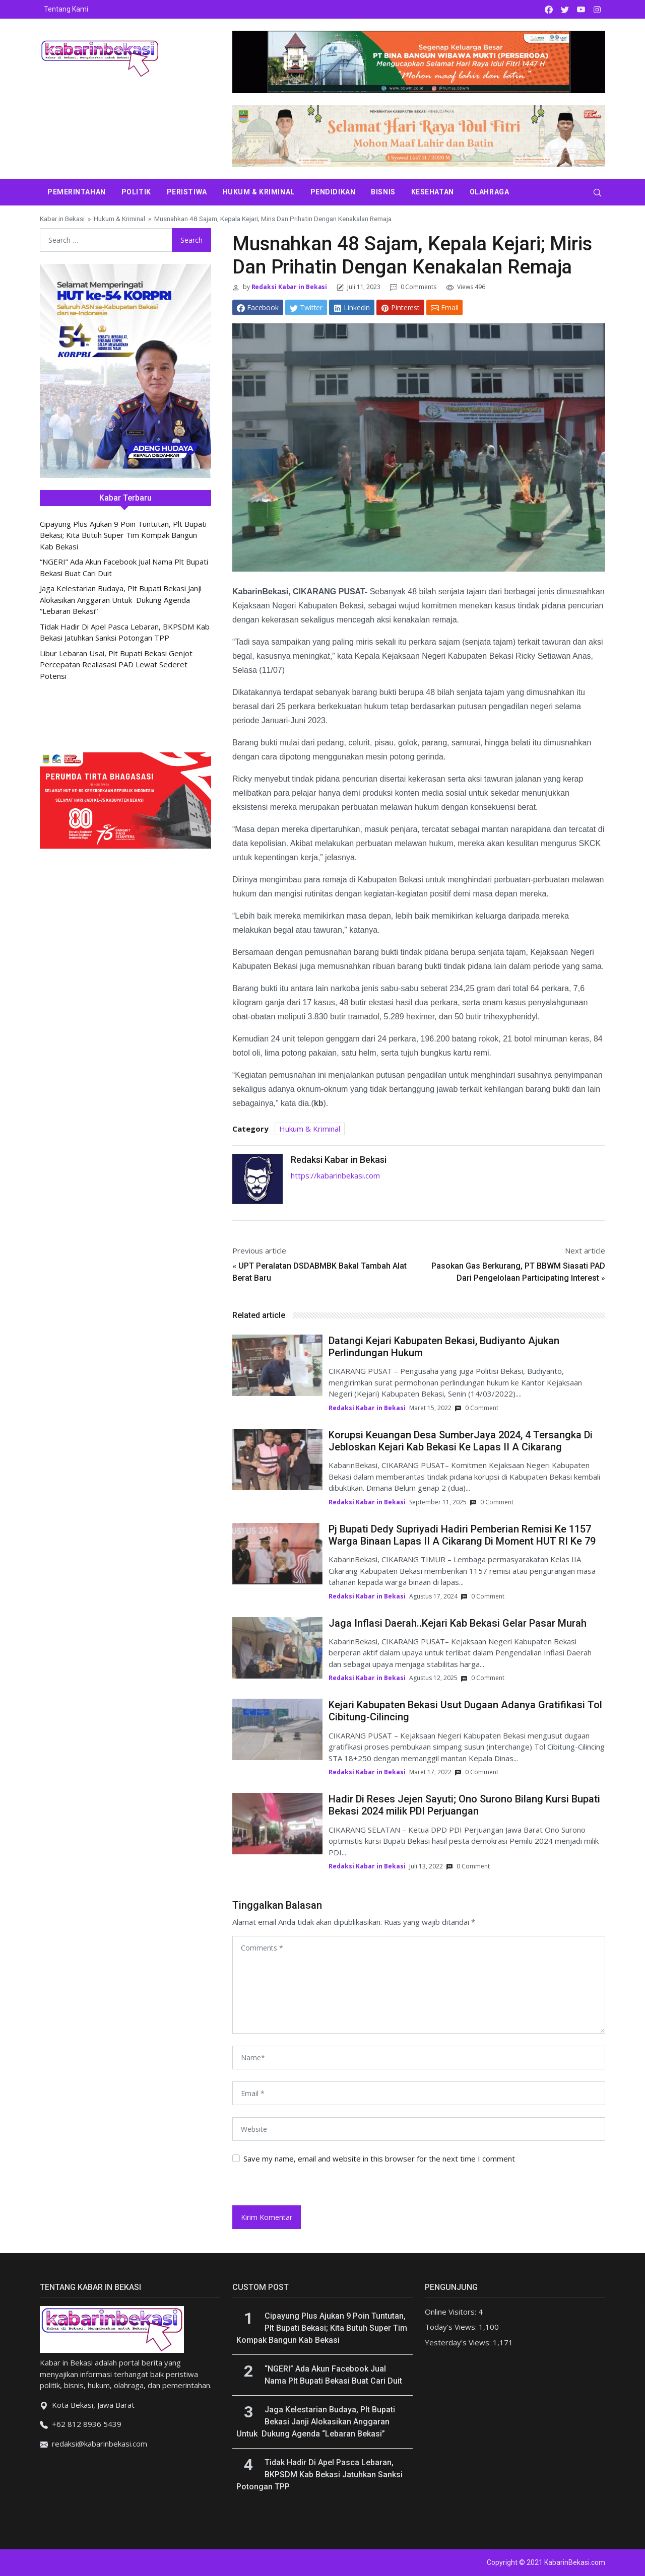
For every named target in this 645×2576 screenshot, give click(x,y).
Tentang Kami (66, 9)
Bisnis (383, 192)
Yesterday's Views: (459, 2342)
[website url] (418, 2129)
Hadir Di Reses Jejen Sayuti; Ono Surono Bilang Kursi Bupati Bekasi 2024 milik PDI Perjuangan (464, 1805)
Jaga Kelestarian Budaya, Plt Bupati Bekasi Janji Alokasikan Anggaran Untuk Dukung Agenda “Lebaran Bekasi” (121, 599)
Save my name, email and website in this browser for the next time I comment (379, 2158)
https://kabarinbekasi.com (335, 1175)
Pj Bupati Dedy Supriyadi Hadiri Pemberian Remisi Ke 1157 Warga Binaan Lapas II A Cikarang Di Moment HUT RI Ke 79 (462, 1535)
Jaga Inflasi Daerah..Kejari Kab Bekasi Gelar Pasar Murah (458, 1623)
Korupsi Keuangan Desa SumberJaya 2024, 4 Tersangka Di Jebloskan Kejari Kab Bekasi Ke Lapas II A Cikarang (461, 1441)
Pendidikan (333, 192)
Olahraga (489, 192)
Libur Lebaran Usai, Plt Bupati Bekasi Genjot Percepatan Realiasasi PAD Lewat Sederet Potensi (116, 664)
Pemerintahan (76, 192)
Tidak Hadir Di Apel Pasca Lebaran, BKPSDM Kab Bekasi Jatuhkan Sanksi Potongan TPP (319, 2474)
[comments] (418, 1985)
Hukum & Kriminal (259, 192)
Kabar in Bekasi (62, 219)
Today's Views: (452, 2327)
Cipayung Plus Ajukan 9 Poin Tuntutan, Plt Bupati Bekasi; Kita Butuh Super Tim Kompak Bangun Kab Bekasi (123, 535)
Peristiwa (187, 192)
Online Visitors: (451, 2312)
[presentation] (301, 2183)
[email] (418, 2093)
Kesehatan (432, 192)
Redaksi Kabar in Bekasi (289, 287)
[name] (418, 2057)
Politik (136, 192)
